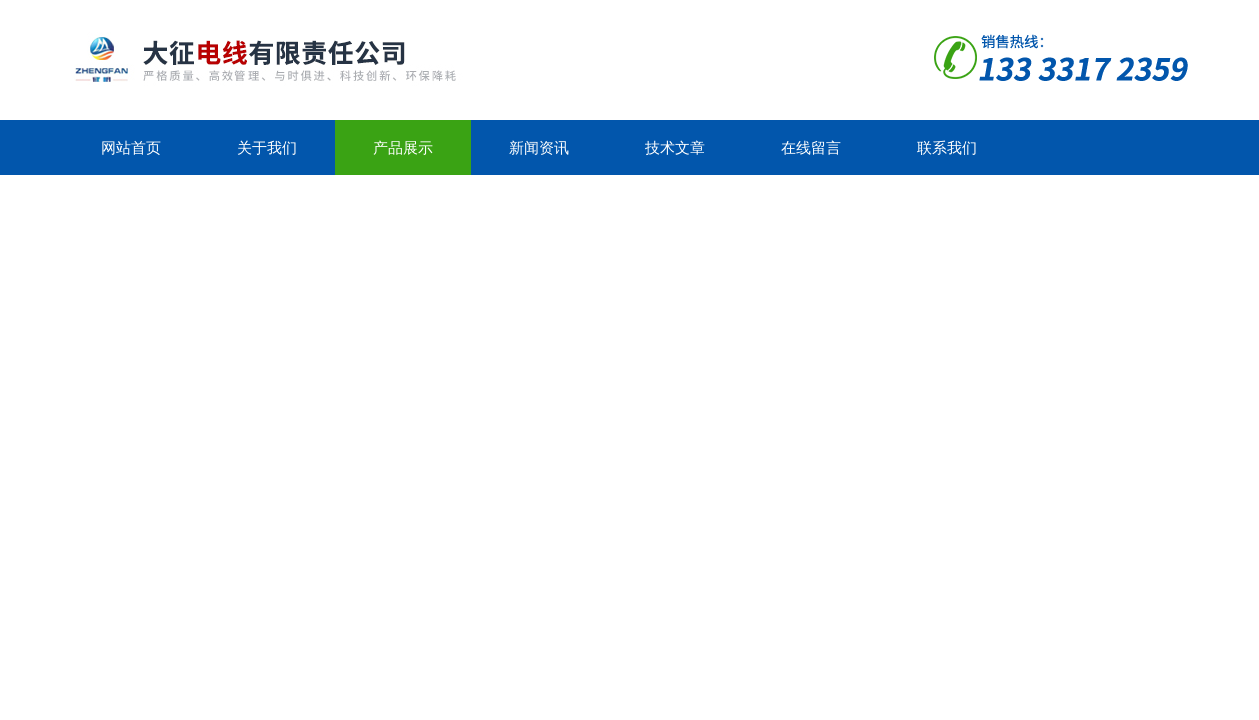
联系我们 (947, 147)
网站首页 (131, 147)
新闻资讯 (539, 147)
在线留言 (811, 147)
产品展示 (403, 147)
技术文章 (675, 147)
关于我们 (267, 147)
